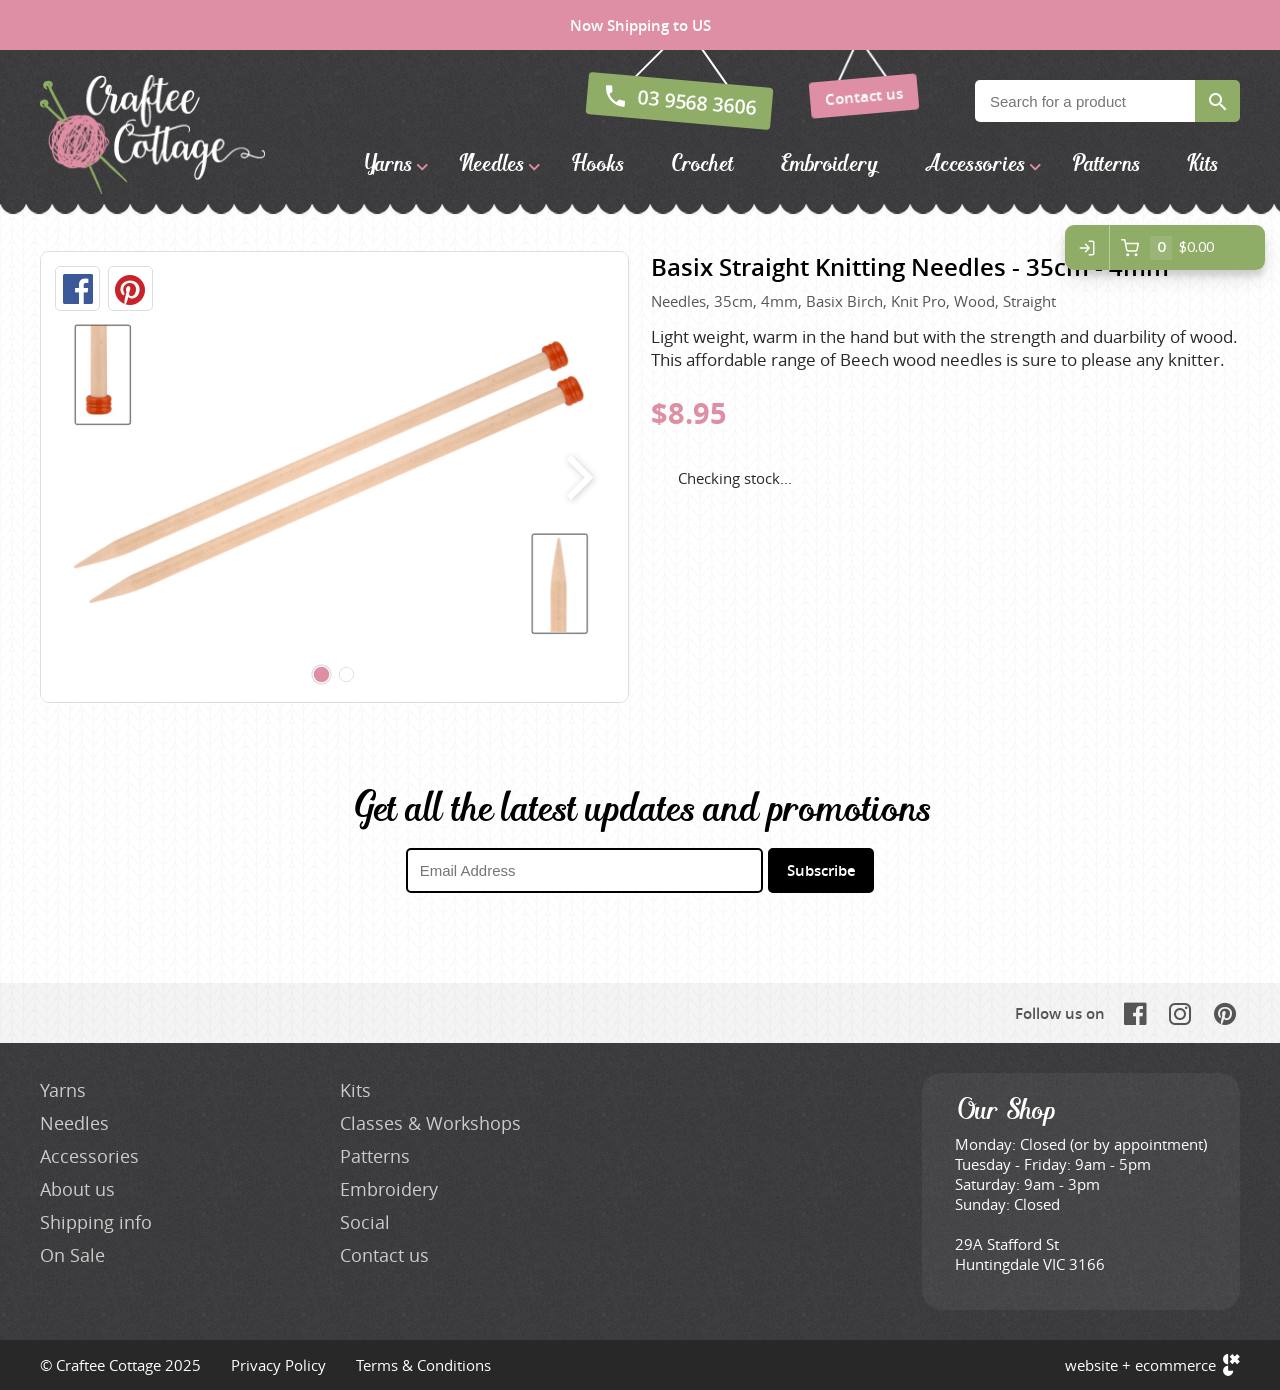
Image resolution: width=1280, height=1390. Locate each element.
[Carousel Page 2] (347, 675)
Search (1217, 101)
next (575, 477)
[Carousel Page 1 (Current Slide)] (322, 675)
